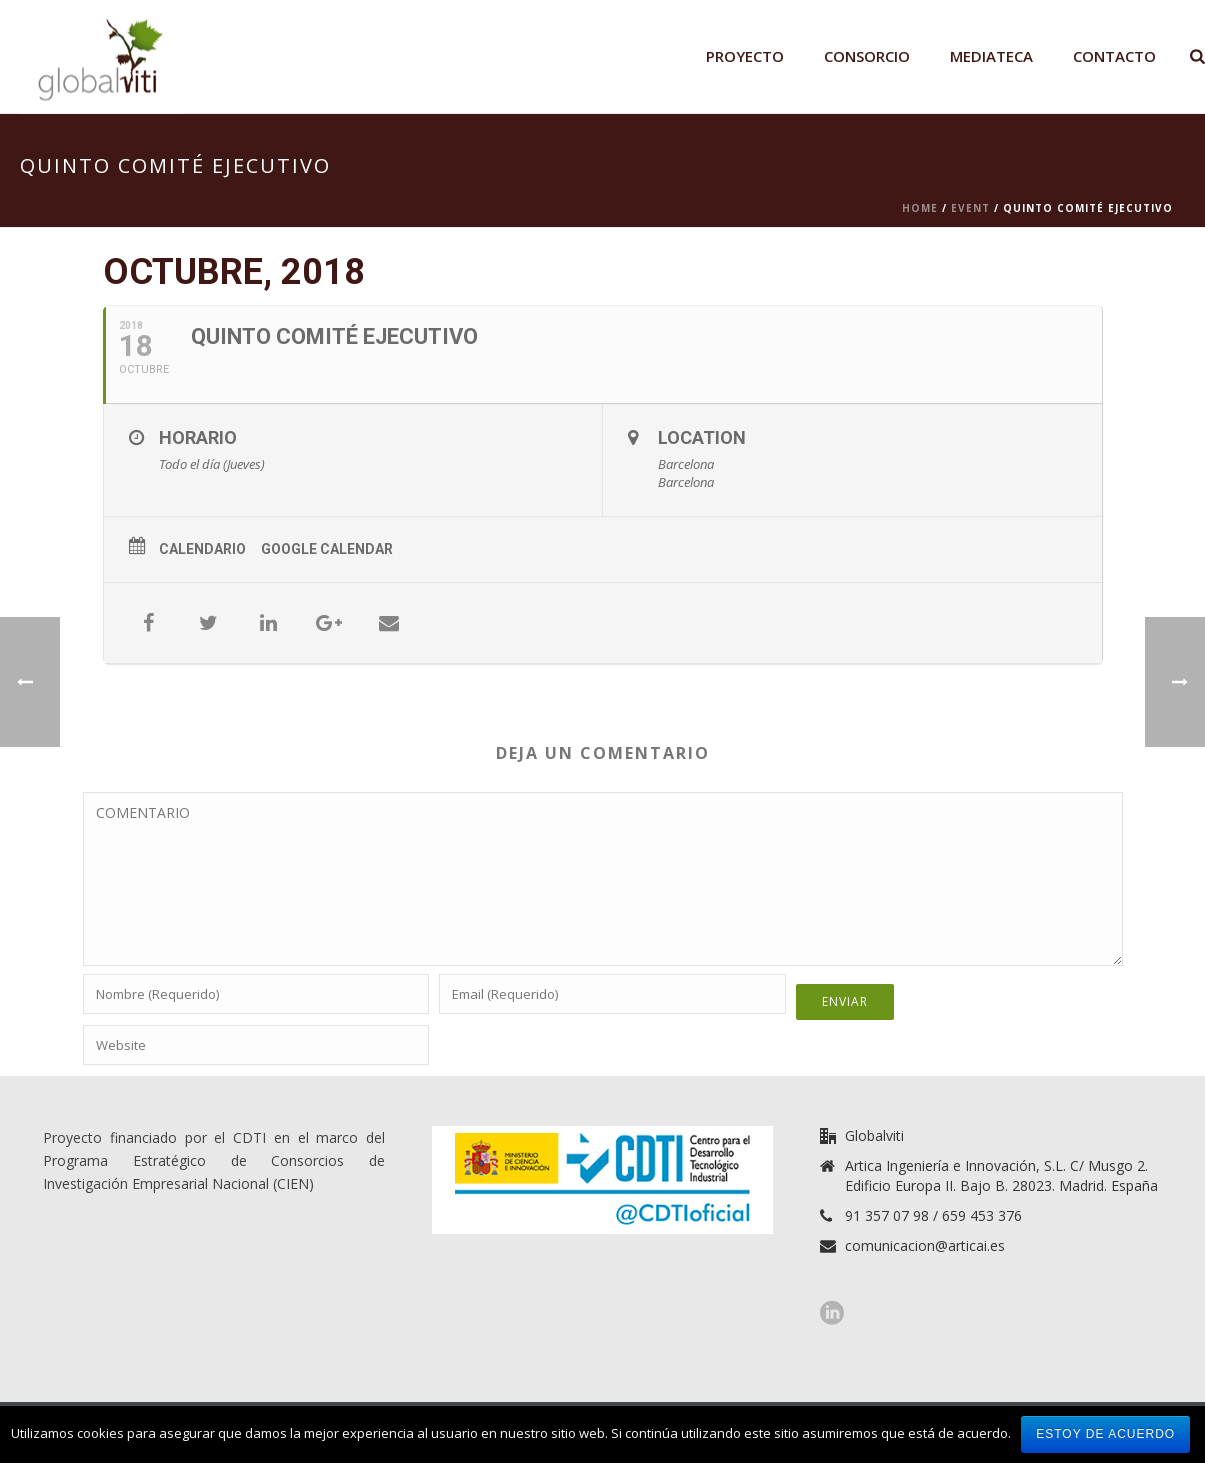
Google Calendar (327, 549)
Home (920, 208)
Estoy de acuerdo (1105, 1434)
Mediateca (991, 56)
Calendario (202, 549)
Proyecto (745, 56)
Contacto (1114, 56)
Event (970, 208)
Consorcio (867, 56)
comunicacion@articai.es (925, 1246)
